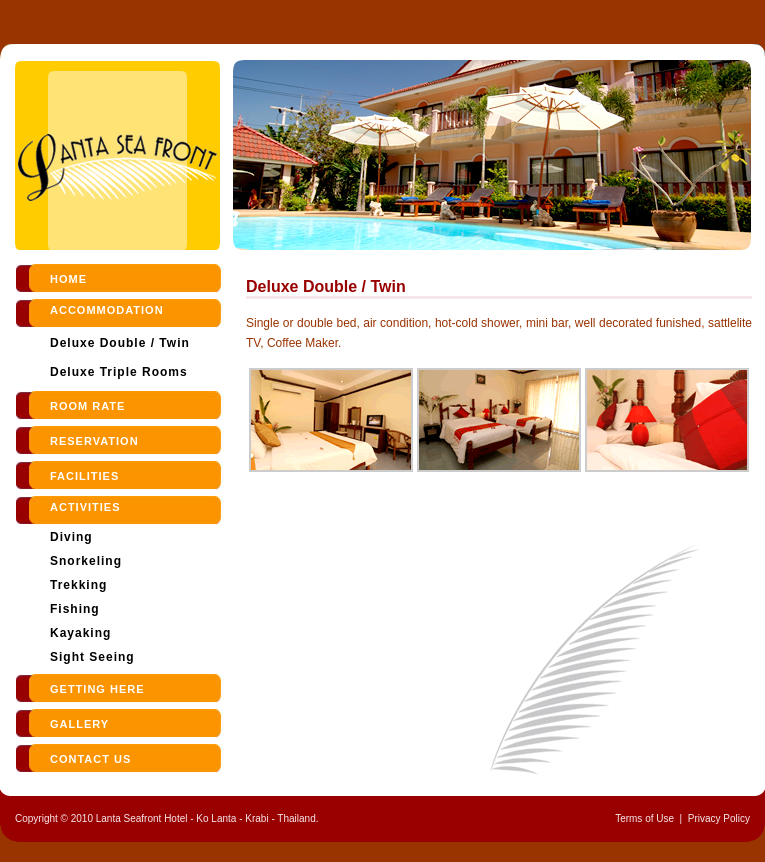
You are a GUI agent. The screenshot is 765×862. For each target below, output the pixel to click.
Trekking (78, 585)
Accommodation (107, 310)
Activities (85, 507)
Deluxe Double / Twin (120, 343)
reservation (94, 441)
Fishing (75, 609)
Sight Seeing (92, 657)
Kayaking (80, 633)
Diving (71, 537)
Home (68, 279)
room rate (87, 406)
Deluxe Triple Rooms (119, 372)
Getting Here (97, 689)
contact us (90, 759)
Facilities (84, 476)
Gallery (79, 724)
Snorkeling (86, 561)
